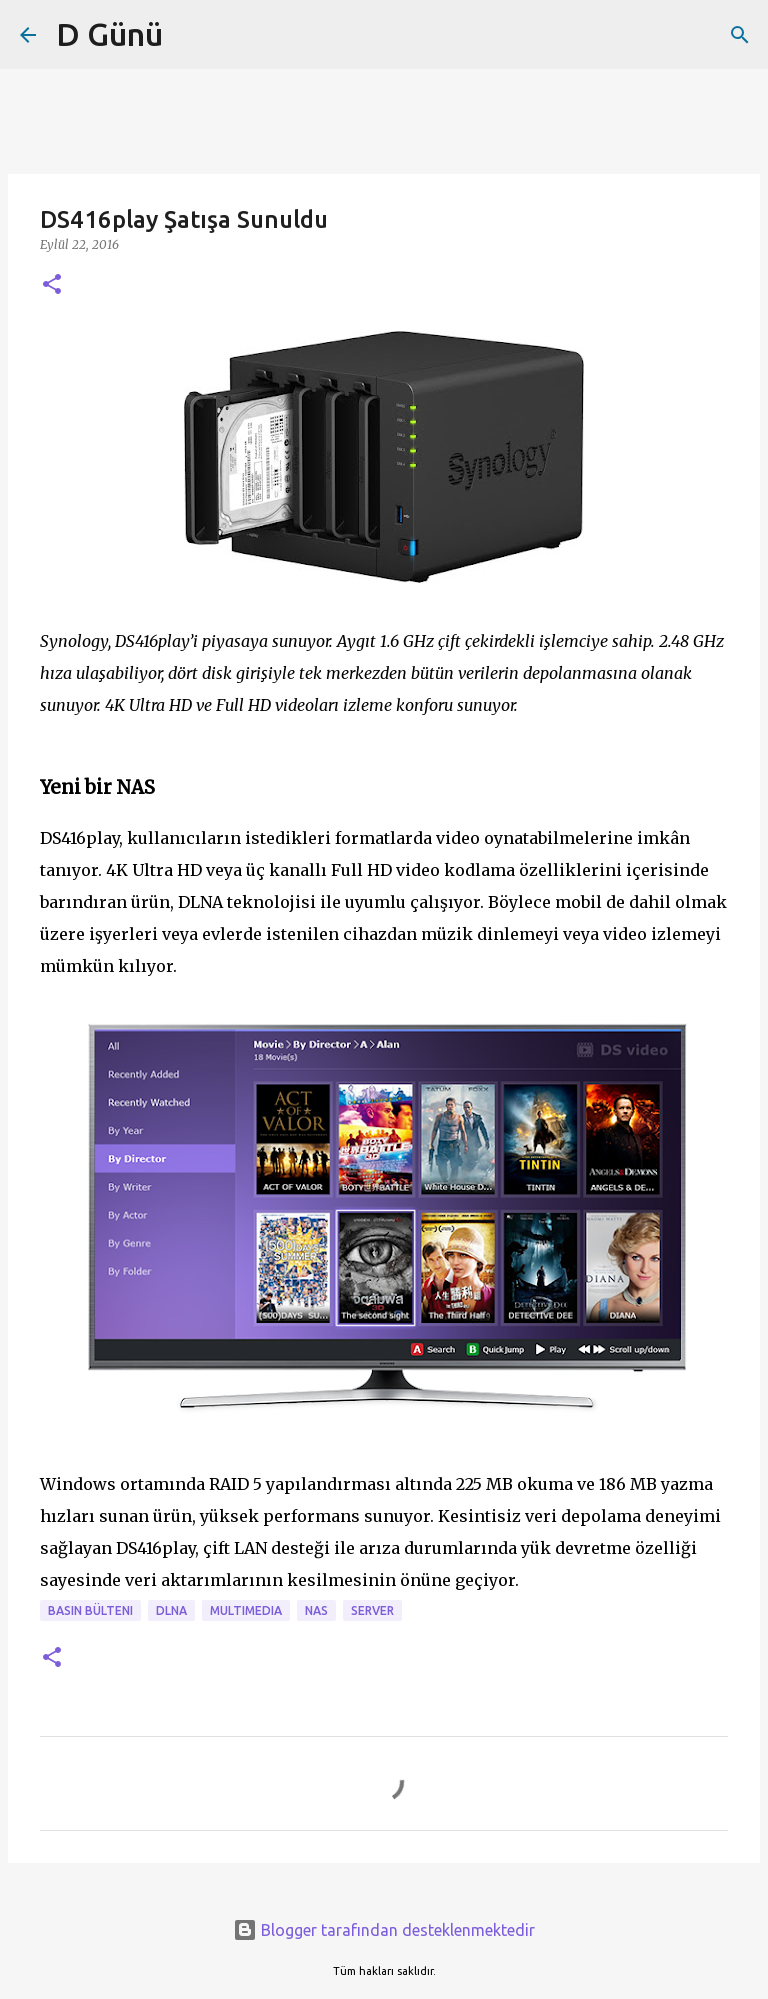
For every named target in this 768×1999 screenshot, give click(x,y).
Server (372, 1610)
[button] (52, 285)
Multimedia (246, 1610)
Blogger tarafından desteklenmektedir (384, 1930)
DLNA (171, 1610)
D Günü (109, 34)
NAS (316, 1610)
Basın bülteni (90, 1610)
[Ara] (740, 35)
